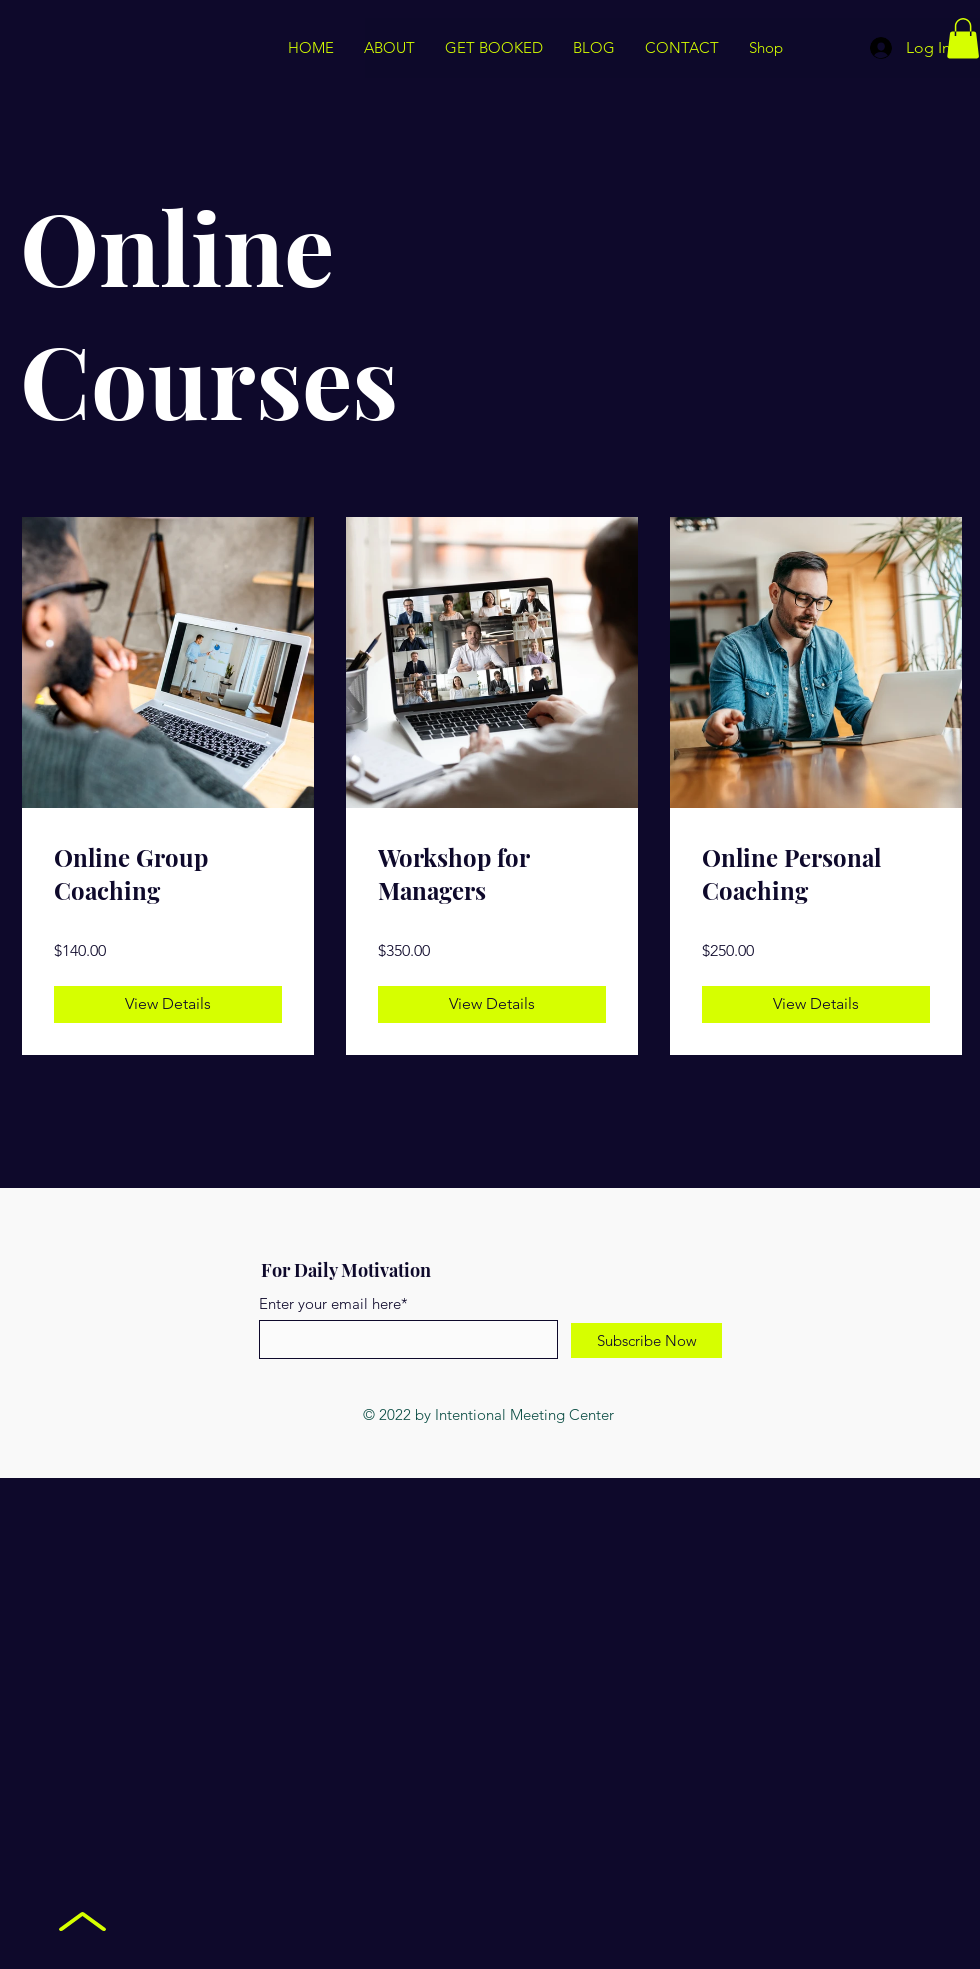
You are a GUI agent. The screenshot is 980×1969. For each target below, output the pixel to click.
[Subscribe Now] (646, 1340)
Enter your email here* (333, 1303)
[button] (963, 38)
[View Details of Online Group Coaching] (168, 1004)
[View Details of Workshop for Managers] (492, 1004)
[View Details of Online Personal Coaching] (816, 1004)
